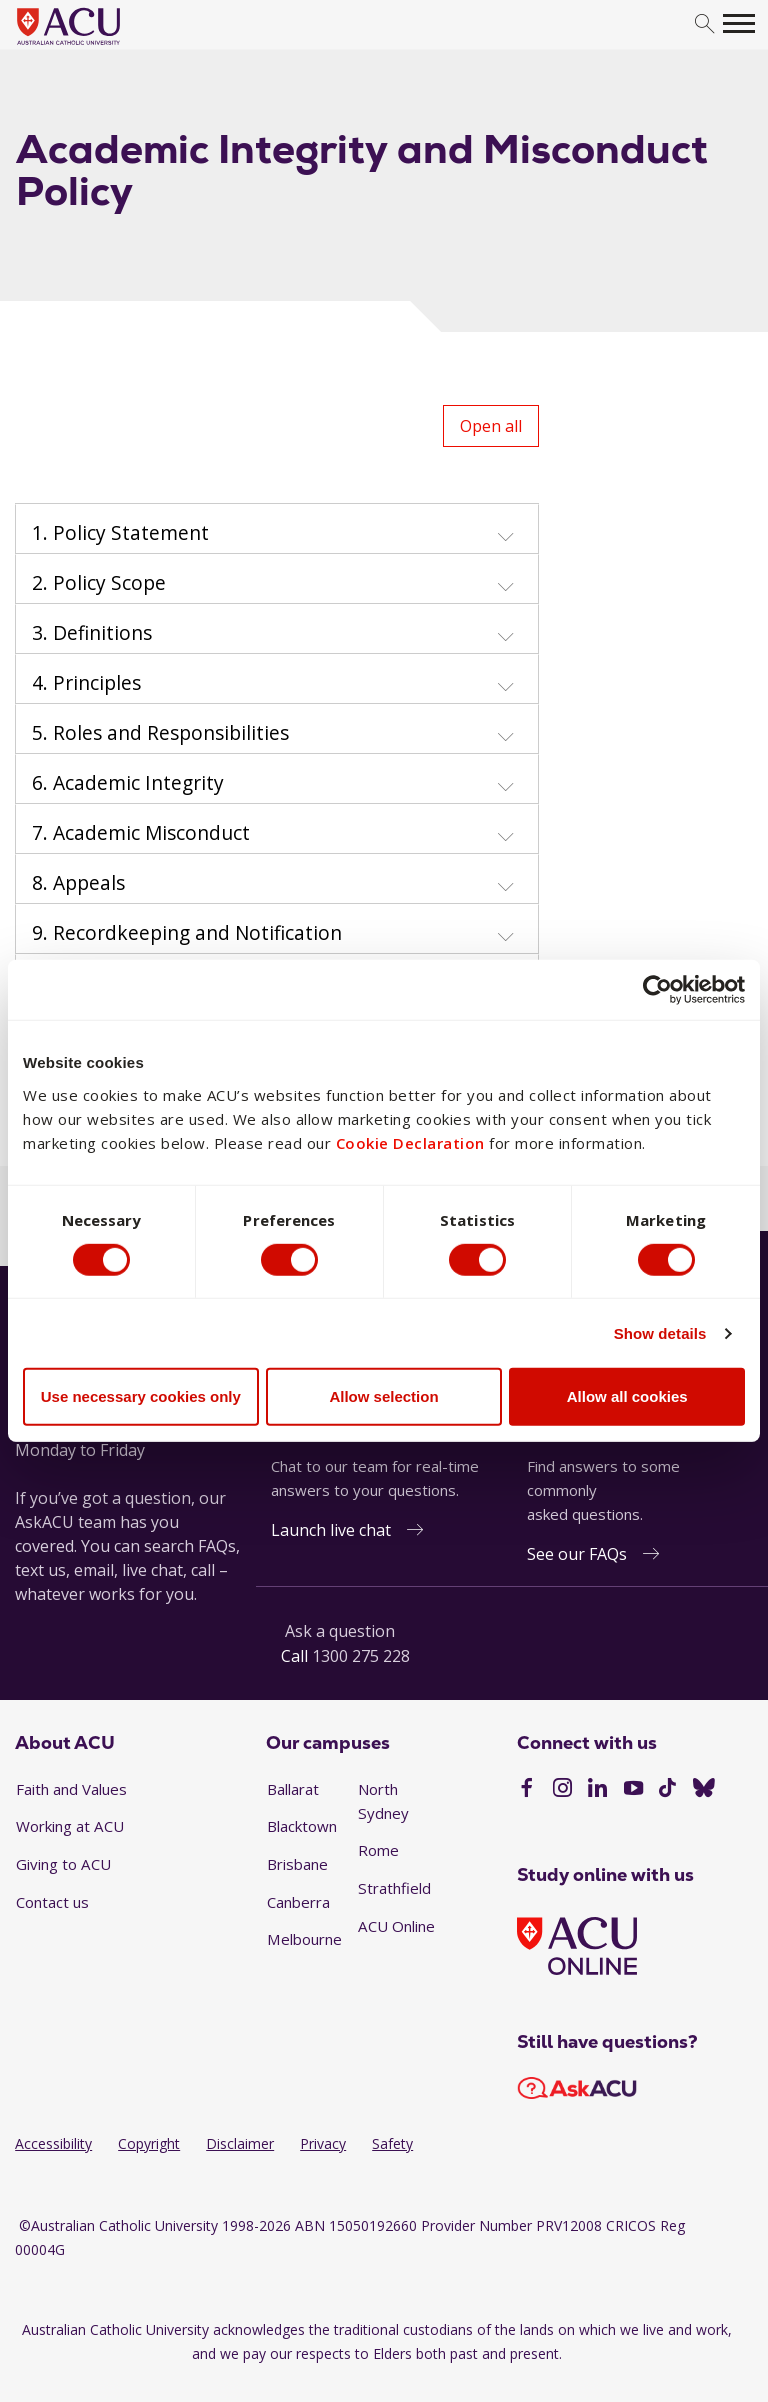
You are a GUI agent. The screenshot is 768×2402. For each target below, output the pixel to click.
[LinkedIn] (597, 1790)
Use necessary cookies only (141, 1396)
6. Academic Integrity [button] (128, 783)
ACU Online (396, 1926)
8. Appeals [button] (78, 883)
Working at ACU (70, 1826)
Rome (378, 1850)
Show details (660, 1333)
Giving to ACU (63, 1864)
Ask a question (340, 1631)
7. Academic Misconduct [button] (141, 833)
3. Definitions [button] (92, 633)
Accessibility (53, 2143)
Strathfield (394, 1888)
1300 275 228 (361, 1656)
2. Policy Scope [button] (99, 583)
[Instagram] (562, 1790)
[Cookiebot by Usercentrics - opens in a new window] (657, 990)
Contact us (52, 1902)
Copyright (149, 2143)
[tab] (277, 529)
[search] (704, 24)
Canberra (298, 1902)
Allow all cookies (627, 1396)
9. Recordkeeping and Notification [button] (187, 933)
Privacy (323, 2143)
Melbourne (304, 1939)
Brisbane (297, 1864)
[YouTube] (633, 1790)
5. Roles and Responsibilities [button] (160, 733)
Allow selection (383, 1396)
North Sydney (383, 1801)
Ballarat (293, 1789)
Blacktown (302, 1826)
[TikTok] (667, 1790)
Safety (392, 2143)
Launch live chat (331, 1530)
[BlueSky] (704, 1790)
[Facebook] (526, 1790)
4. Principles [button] (86, 683)
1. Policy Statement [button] (120, 533)
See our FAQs (577, 1554)
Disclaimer (240, 2143)
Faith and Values (71, 1789)
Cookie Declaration (410, 1142)
